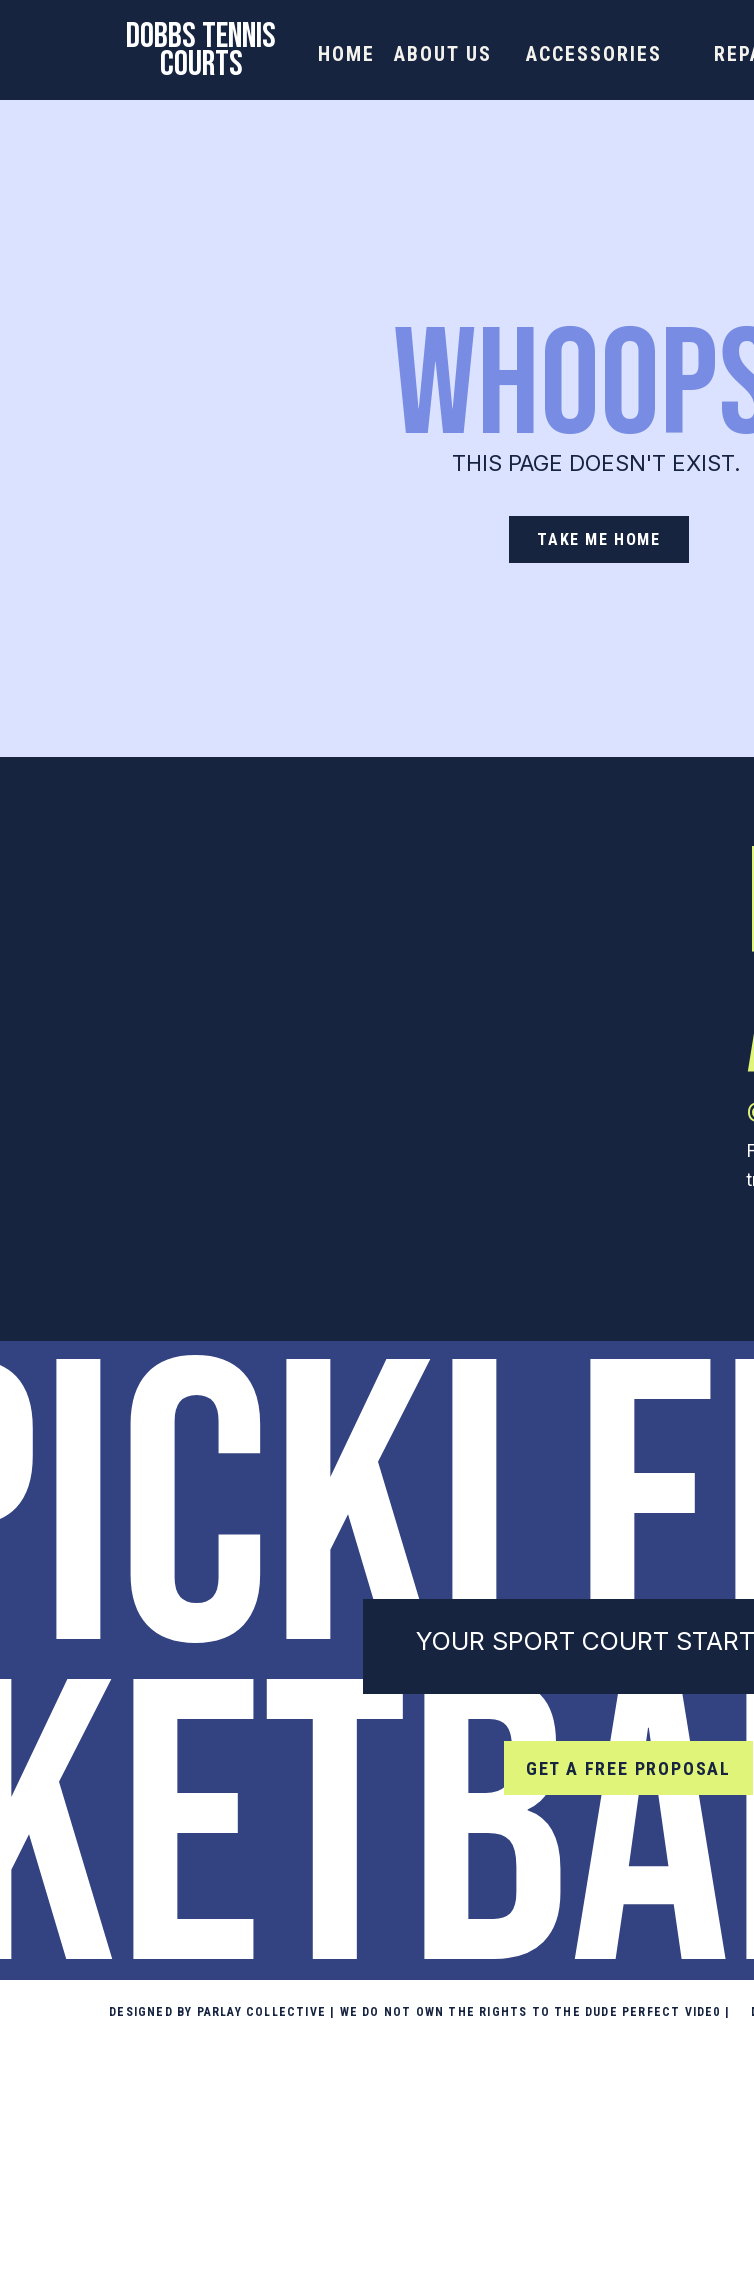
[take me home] (599, 539)
